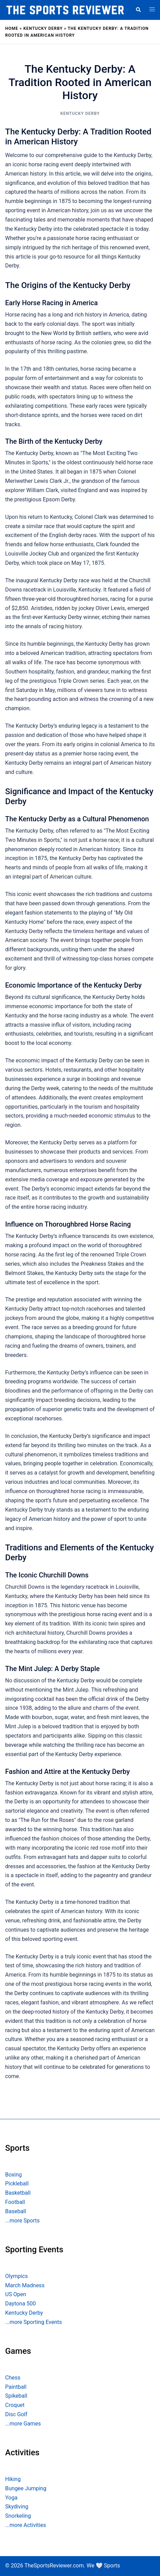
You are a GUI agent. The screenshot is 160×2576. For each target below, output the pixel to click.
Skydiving (16, 2506)
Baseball (15, 2211)
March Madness (25, 2285)
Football (15, 2202)
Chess (12, 2377)
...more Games (23, 2423)
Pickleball (16, 2183)
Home (11, 28)
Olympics (16, 2276)
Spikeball (16, 2396)
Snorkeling (18, 2516)
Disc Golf (16, 2414)
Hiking (13, 2479)
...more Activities (25, 2525)
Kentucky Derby (43, 28)
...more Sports (22, 2220)
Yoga (11, 2497)
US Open (15, 2294)
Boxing (13, 2174)
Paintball (15, 2387)
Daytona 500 (20, 2303)
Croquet (14, 2405)
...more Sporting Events (33, 2322)
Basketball (18, 2193)
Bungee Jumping (25, 2488)
